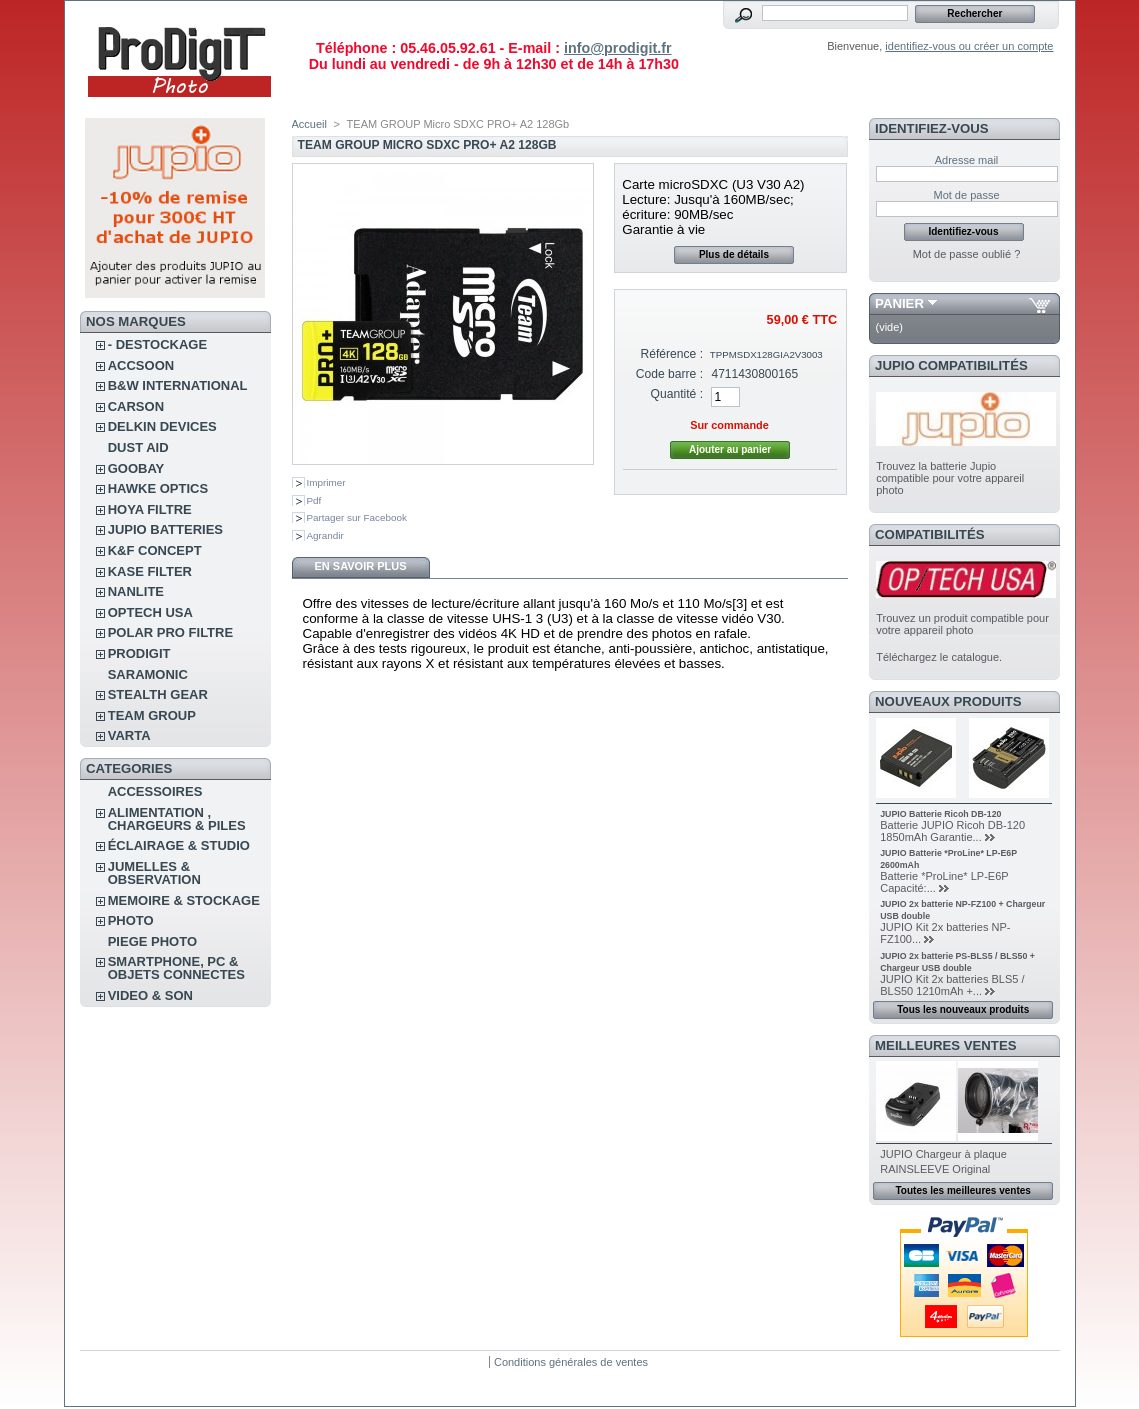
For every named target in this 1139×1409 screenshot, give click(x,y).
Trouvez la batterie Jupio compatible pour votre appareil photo (950, 478)
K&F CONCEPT (155, 550)
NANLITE (136, 591)
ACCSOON (141, 365)
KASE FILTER (150, 571)
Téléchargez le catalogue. (939, 657)
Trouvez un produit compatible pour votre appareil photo (962, 624)
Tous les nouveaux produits (963, 1009)
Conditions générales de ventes (571, 1362)
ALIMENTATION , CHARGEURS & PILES (177, 819)
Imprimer (326, 482)
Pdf (314, 500)
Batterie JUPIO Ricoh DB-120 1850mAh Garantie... (952, 831)
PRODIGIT (139, 653)
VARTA (129, 735)
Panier (899, 303)
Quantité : (677, 394)
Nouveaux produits (948, 701)
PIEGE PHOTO (152, 941)
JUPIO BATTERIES (165, 529)
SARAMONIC (148, 674)
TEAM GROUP (152, 715)
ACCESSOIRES (155, 791)
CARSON (136, 406)
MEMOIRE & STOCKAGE (184, 900)
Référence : (672, 354)
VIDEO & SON (150, 995)
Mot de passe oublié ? (967, 254)
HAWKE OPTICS (158, 488)
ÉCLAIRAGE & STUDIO (179, 845)
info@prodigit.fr (618, 48)
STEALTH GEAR (158, 694)
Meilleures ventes (945, 1045)
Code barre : (669, 374)
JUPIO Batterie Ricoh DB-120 (940, 814)
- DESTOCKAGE (157, 344)
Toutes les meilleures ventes (962, 1190)
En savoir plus (360, 566)
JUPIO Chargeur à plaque (943, 1154)
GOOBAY (136, 468)
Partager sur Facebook (357, 517)
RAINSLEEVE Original (935, 1169)
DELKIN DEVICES (162, 426)
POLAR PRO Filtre (170, 632)
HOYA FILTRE (150, 509)
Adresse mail (967, 160)
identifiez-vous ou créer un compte (969, 46)
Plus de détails (734, 254)
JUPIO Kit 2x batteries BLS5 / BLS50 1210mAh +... (952, 985)
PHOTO (131, 920)
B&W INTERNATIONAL (178, 385)
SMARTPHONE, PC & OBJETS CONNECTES (176, 968)
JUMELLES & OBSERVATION (154, 873)
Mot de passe (966, 195)
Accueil (309, 124)
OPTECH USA (150, 612)
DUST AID (138, 447)
